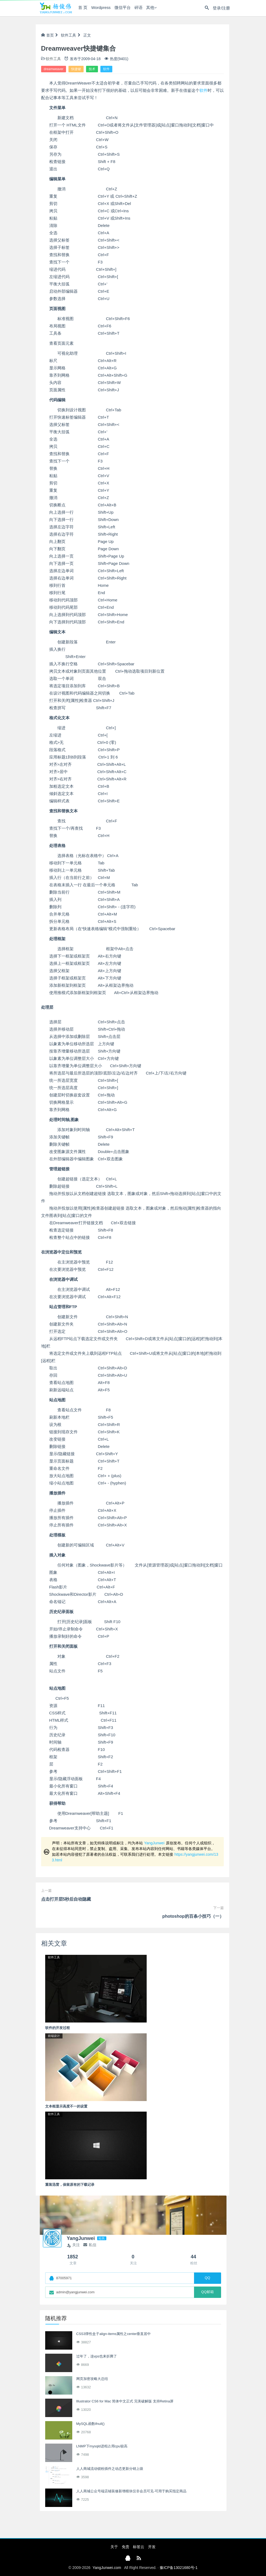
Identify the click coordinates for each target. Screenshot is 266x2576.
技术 (92, 69)
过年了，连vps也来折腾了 (96, 2356)
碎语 (138, 8)
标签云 (138, 2547)
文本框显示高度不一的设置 (66, 2106)
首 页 (82, 8)
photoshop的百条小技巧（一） (193, 1916)
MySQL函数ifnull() (90, 2424)
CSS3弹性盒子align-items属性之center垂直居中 (113, 2334)
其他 (149, 8)
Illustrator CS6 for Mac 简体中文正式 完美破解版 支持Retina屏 (125, 2401)
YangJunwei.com (107, 2567)
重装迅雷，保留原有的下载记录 (69, 2185)
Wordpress (100, 8)
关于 (114, 2547)
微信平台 (122, 8)
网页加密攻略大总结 (92, 2379)
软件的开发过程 (57, 2028)
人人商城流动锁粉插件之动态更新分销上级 (109, 2469)
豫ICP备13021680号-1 (179, 2567)
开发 (152, 2547)
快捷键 (76, 69)
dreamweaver (54, 69)
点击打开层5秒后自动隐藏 (66, 1899)
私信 (89, 2245)
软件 (106, 69)
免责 (125, 2547)
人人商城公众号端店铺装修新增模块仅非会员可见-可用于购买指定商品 (131, 2491)
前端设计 (54, 2035)
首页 (47, 35)
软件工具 (68, 35)
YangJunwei (154, 1843)
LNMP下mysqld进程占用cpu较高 (101, 2446)
